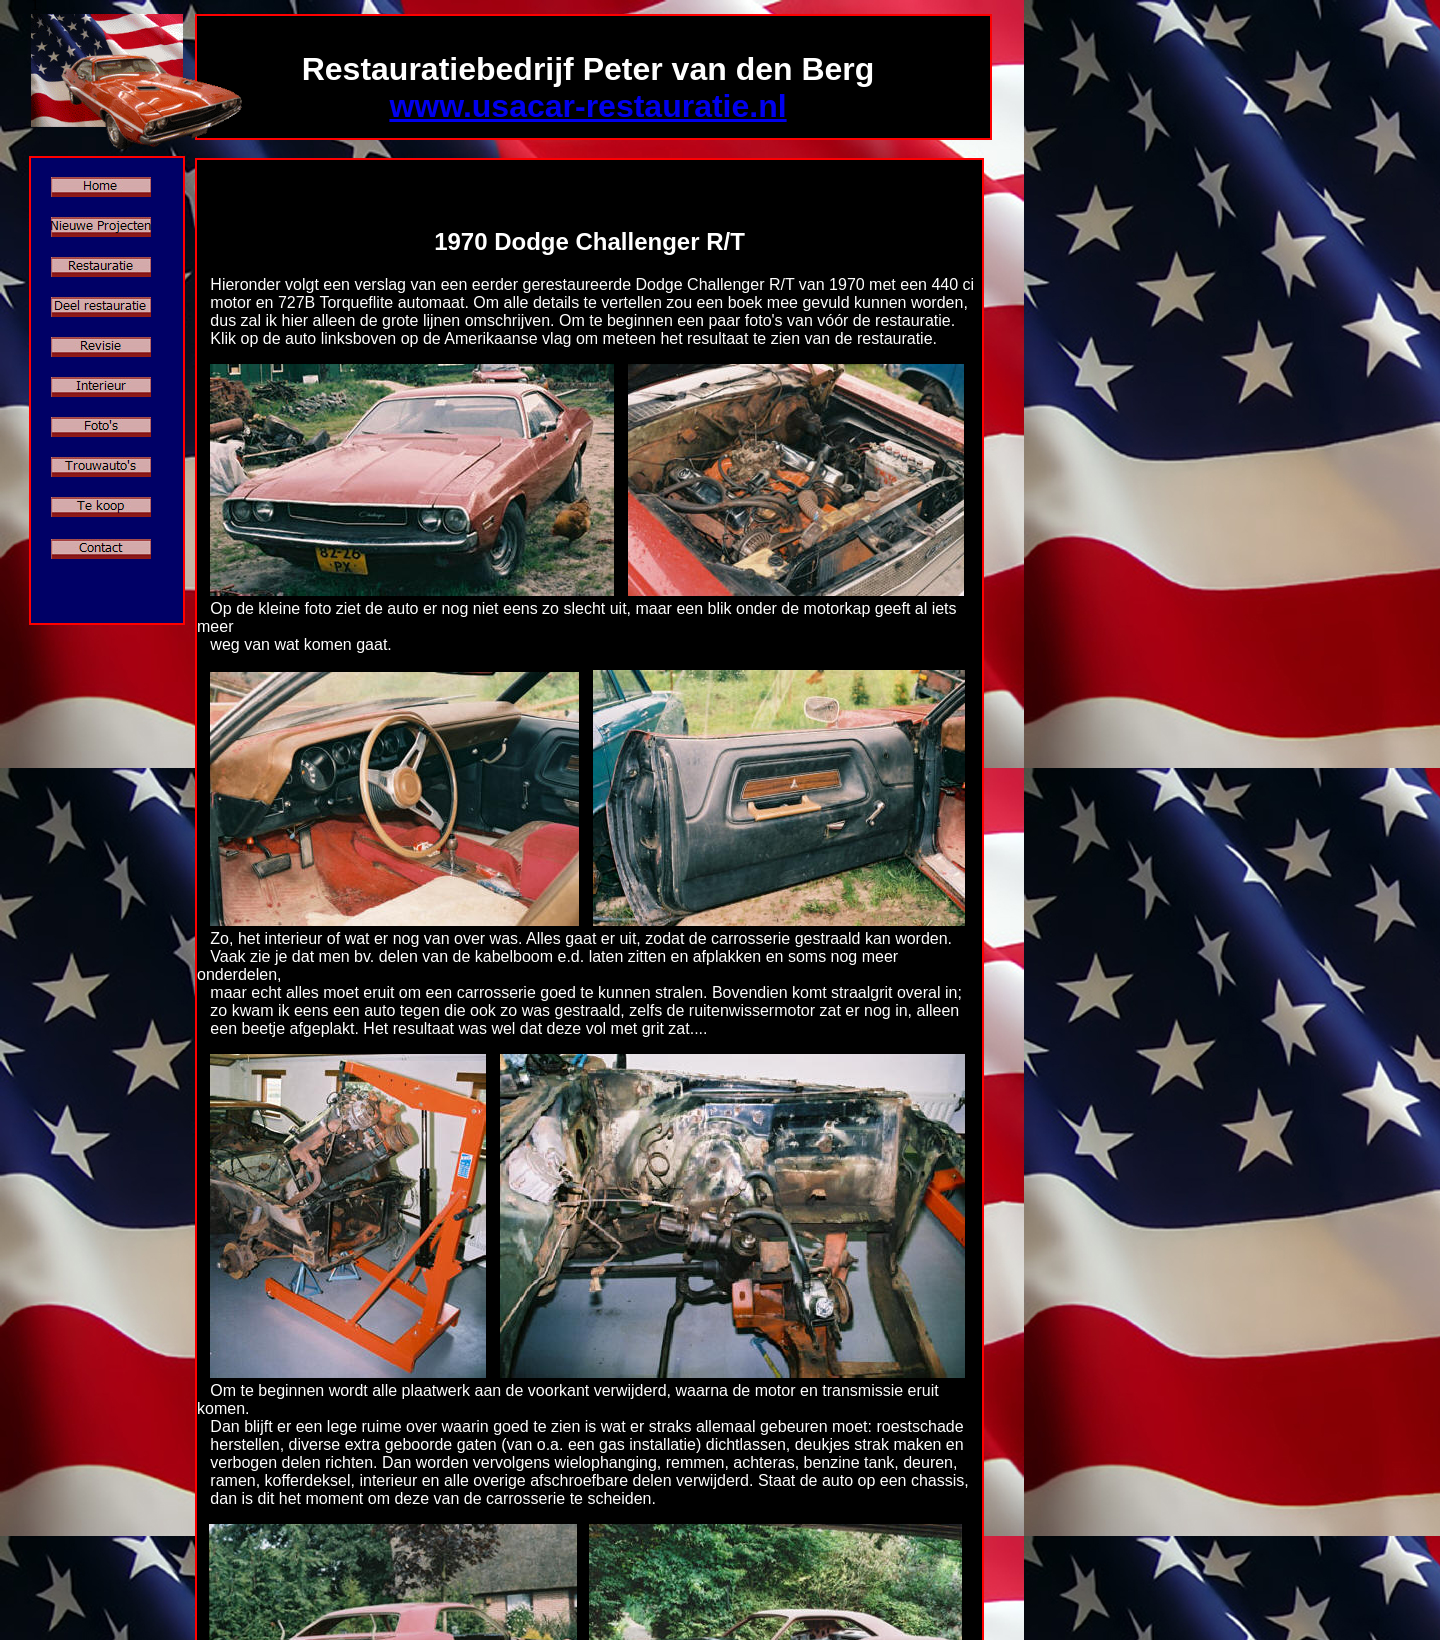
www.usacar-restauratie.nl (587, 106)
